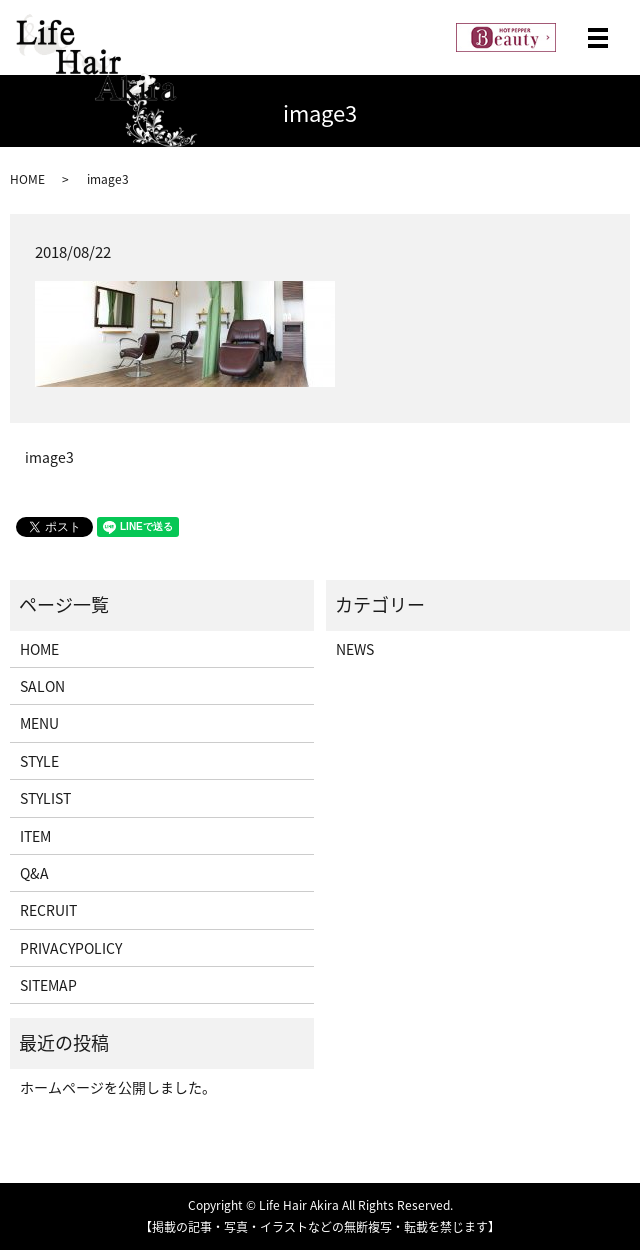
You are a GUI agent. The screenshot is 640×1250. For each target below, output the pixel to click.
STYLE (39, 761)
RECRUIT (48, 910)
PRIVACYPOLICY (71, 948)
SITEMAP (48, 985)
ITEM (35, 836)
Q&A (34, 873)
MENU (39, 723)
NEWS (355, 649)
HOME (27, 179)
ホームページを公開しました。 (118, 1087)
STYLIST (45, 798)
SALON (42, 686)
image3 (49, 457)
